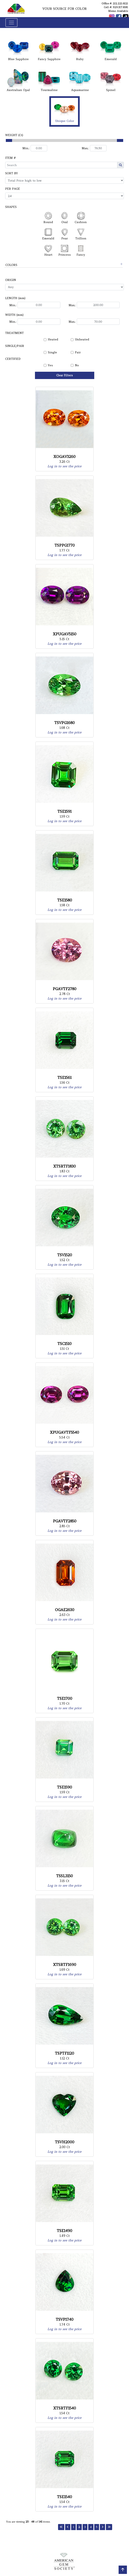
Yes (50, 365)
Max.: (85, 148)
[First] (61, 2527)
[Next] (102, 2527)
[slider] (9, 140)
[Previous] (67, 2527)
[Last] (109, 2527)
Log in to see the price (64, 466)
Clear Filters (64, 375)
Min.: (26, 148)
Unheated (82, 339)
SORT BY (11, 173)
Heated (53, 339)
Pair (78, 352)
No (77, 365)
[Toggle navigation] (11, 22)
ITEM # (10, 158)
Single (52, 352)
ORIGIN (10, 280)
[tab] (64, 264)
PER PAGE (12, 189)
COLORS (64, 265)
